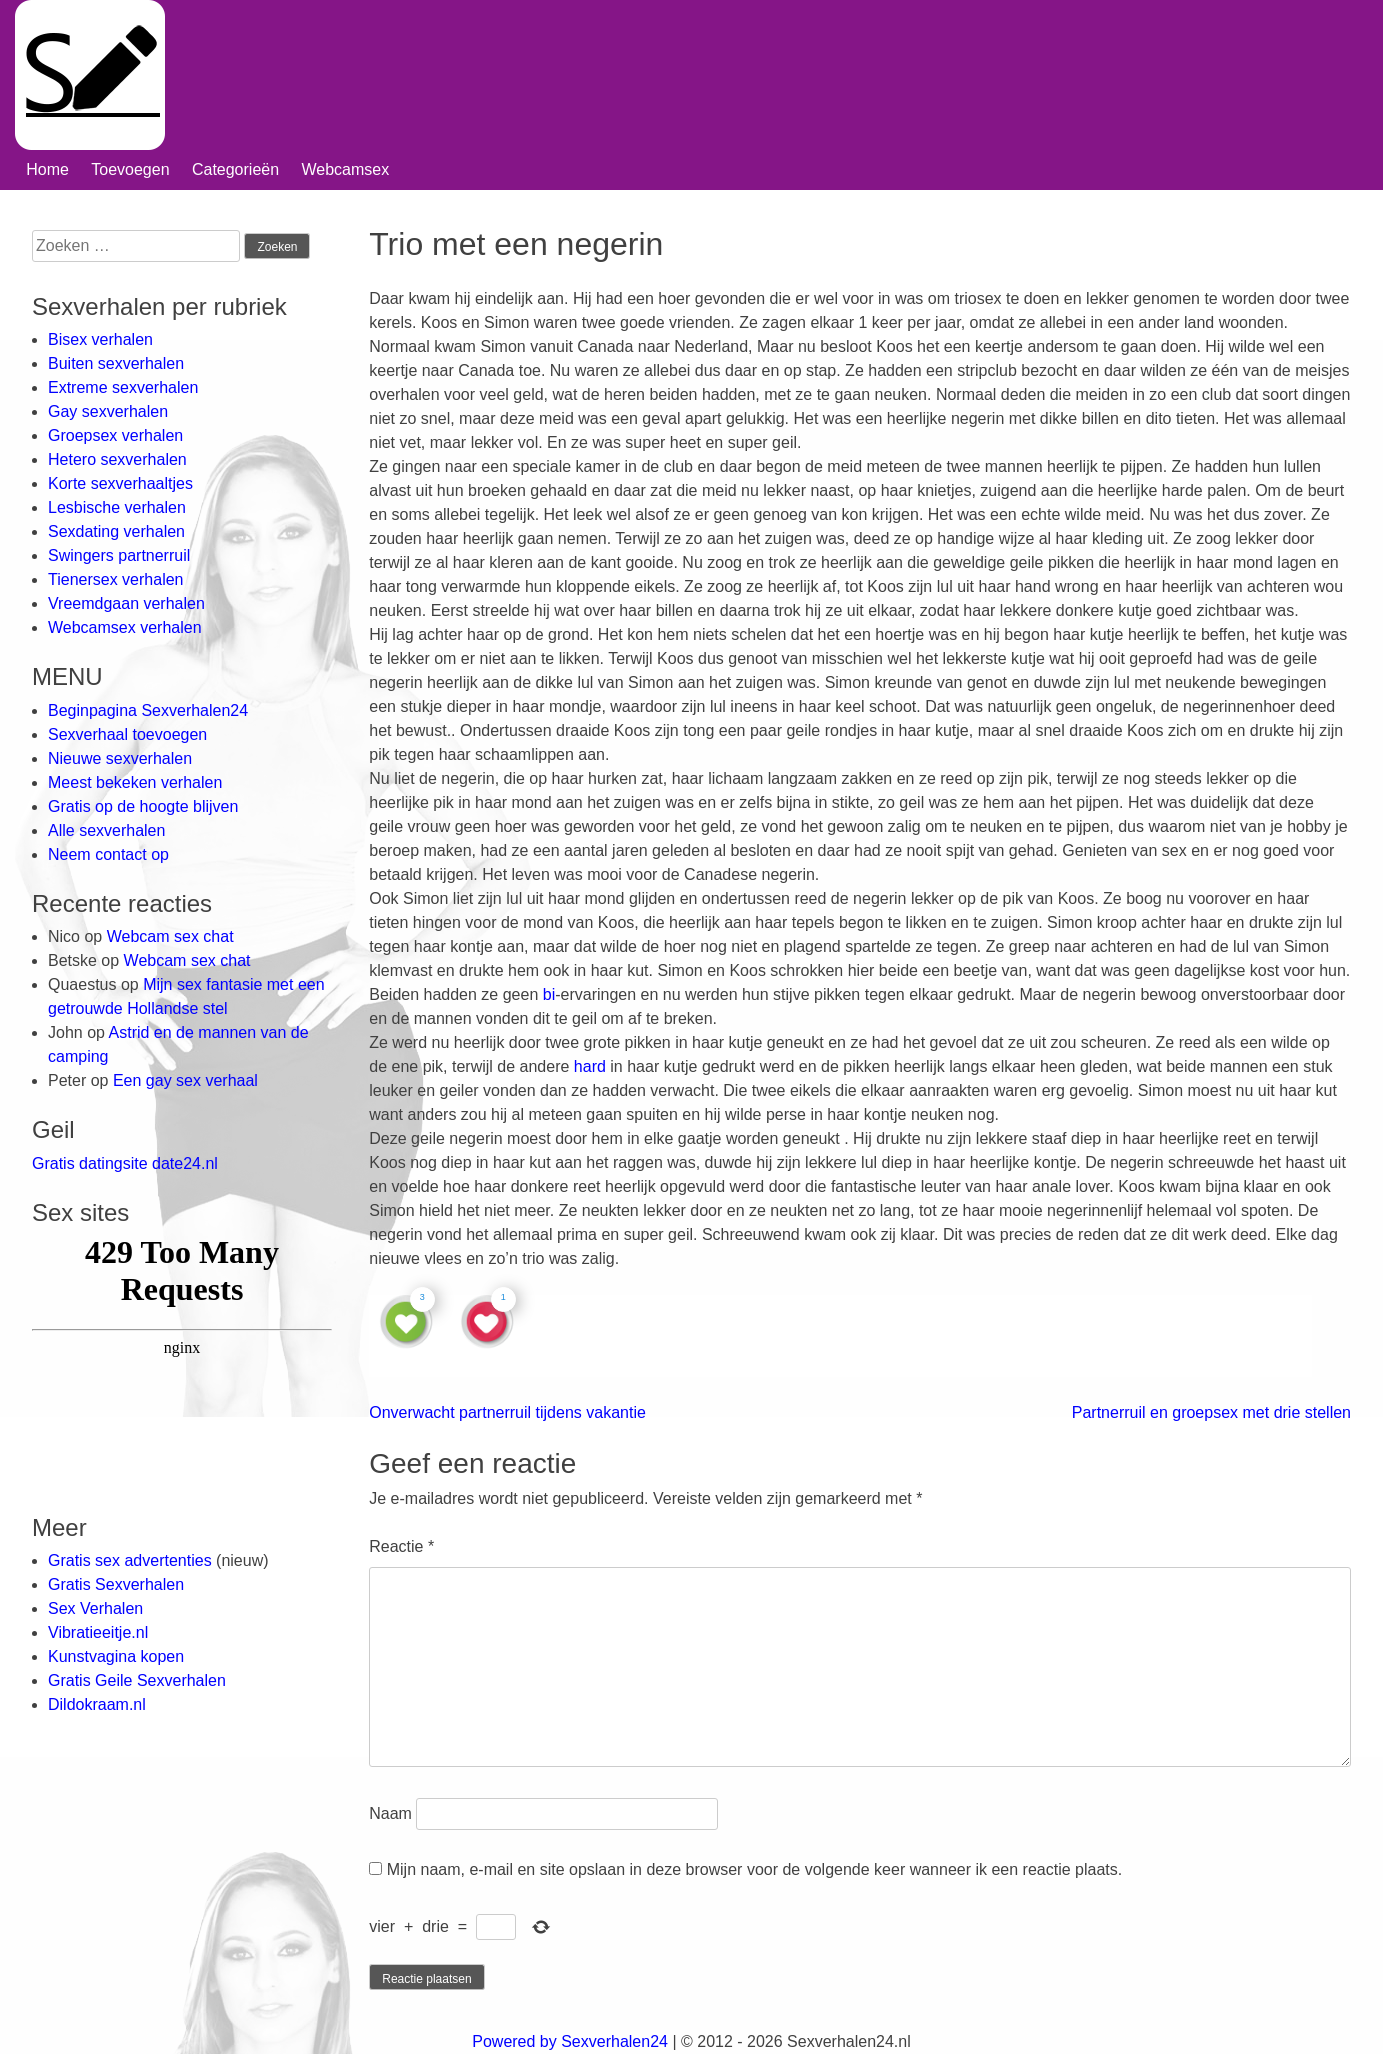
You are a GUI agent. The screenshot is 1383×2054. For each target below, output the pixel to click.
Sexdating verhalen (116, 531)
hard (590, 1066)
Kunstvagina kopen (116, 1656)
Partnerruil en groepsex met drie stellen (1211, 1412)
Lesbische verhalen (117, 507)
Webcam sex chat (170, 936)
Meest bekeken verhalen (135, 782)
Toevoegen (130, 169)
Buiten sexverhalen (116, 363)
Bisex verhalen (100, 339)
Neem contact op (108, 854)
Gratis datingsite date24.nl (125, 1163)
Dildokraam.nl (97, 1704)
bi (549, 994)
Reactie (401, 1546)
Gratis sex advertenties (132, 1560)
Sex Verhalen (95, 1608)
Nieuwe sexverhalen (120, 758)
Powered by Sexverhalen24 (570, 2041)
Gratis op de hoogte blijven (143, 806)
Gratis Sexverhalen (116, 1584)
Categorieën (235, 169)
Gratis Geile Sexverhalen (137, 1680)
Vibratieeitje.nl (98, 1632)
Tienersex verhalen (115, 579)
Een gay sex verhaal (185, 1080)
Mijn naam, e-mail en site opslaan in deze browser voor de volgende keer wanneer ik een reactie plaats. (755, 1869)
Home (47, 169)
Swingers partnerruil (119, 555)
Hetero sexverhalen (117, 459)
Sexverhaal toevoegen (127, 734)
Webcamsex (345, 169)
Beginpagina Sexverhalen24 (148, 710)
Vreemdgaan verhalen (126, 603)
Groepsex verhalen (115, 435)
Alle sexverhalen (106, 830)
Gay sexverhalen (108, 411)
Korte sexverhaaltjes (120, 483)
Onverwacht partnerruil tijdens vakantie (507, 1412)
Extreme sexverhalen (123, 387)
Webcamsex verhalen (125, 627)
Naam (390, 1813)
